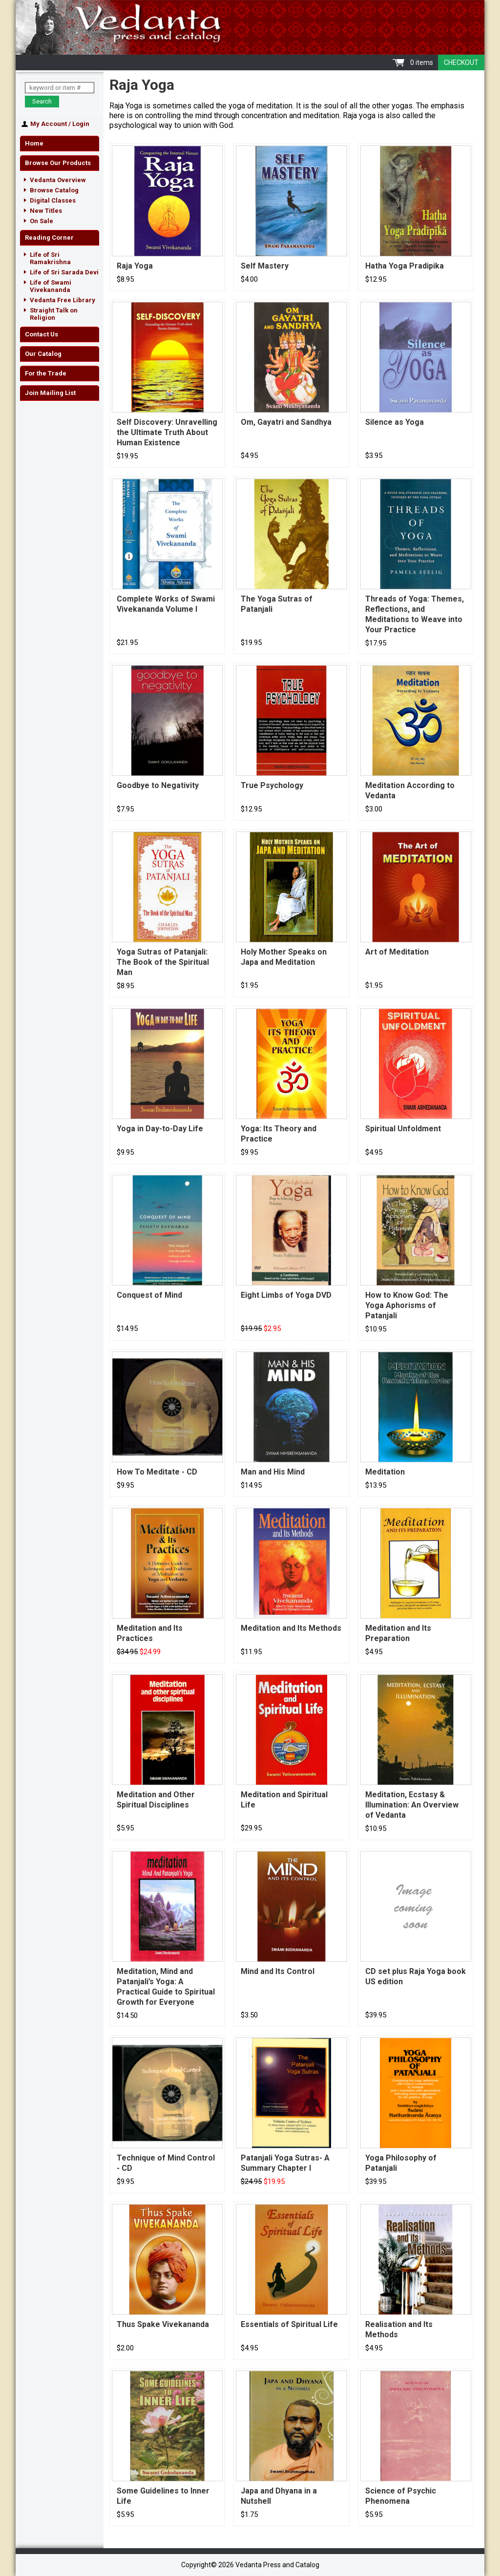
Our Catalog (43, 353)
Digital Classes (53, 200)
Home (34, 143)
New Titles (46, 210)
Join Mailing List (50, 392)
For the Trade (45, 373)
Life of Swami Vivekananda (50, 286)
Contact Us (41, 334)
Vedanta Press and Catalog (250, 27)
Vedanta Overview (58, 180)
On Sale (41, 221)
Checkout (461, 62)
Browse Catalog (54, 190)
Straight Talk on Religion (54, 314)
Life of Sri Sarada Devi (64, 272)
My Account (48, 123)
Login (80, 123)
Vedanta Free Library (62, 300)
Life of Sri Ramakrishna (50, 258)
